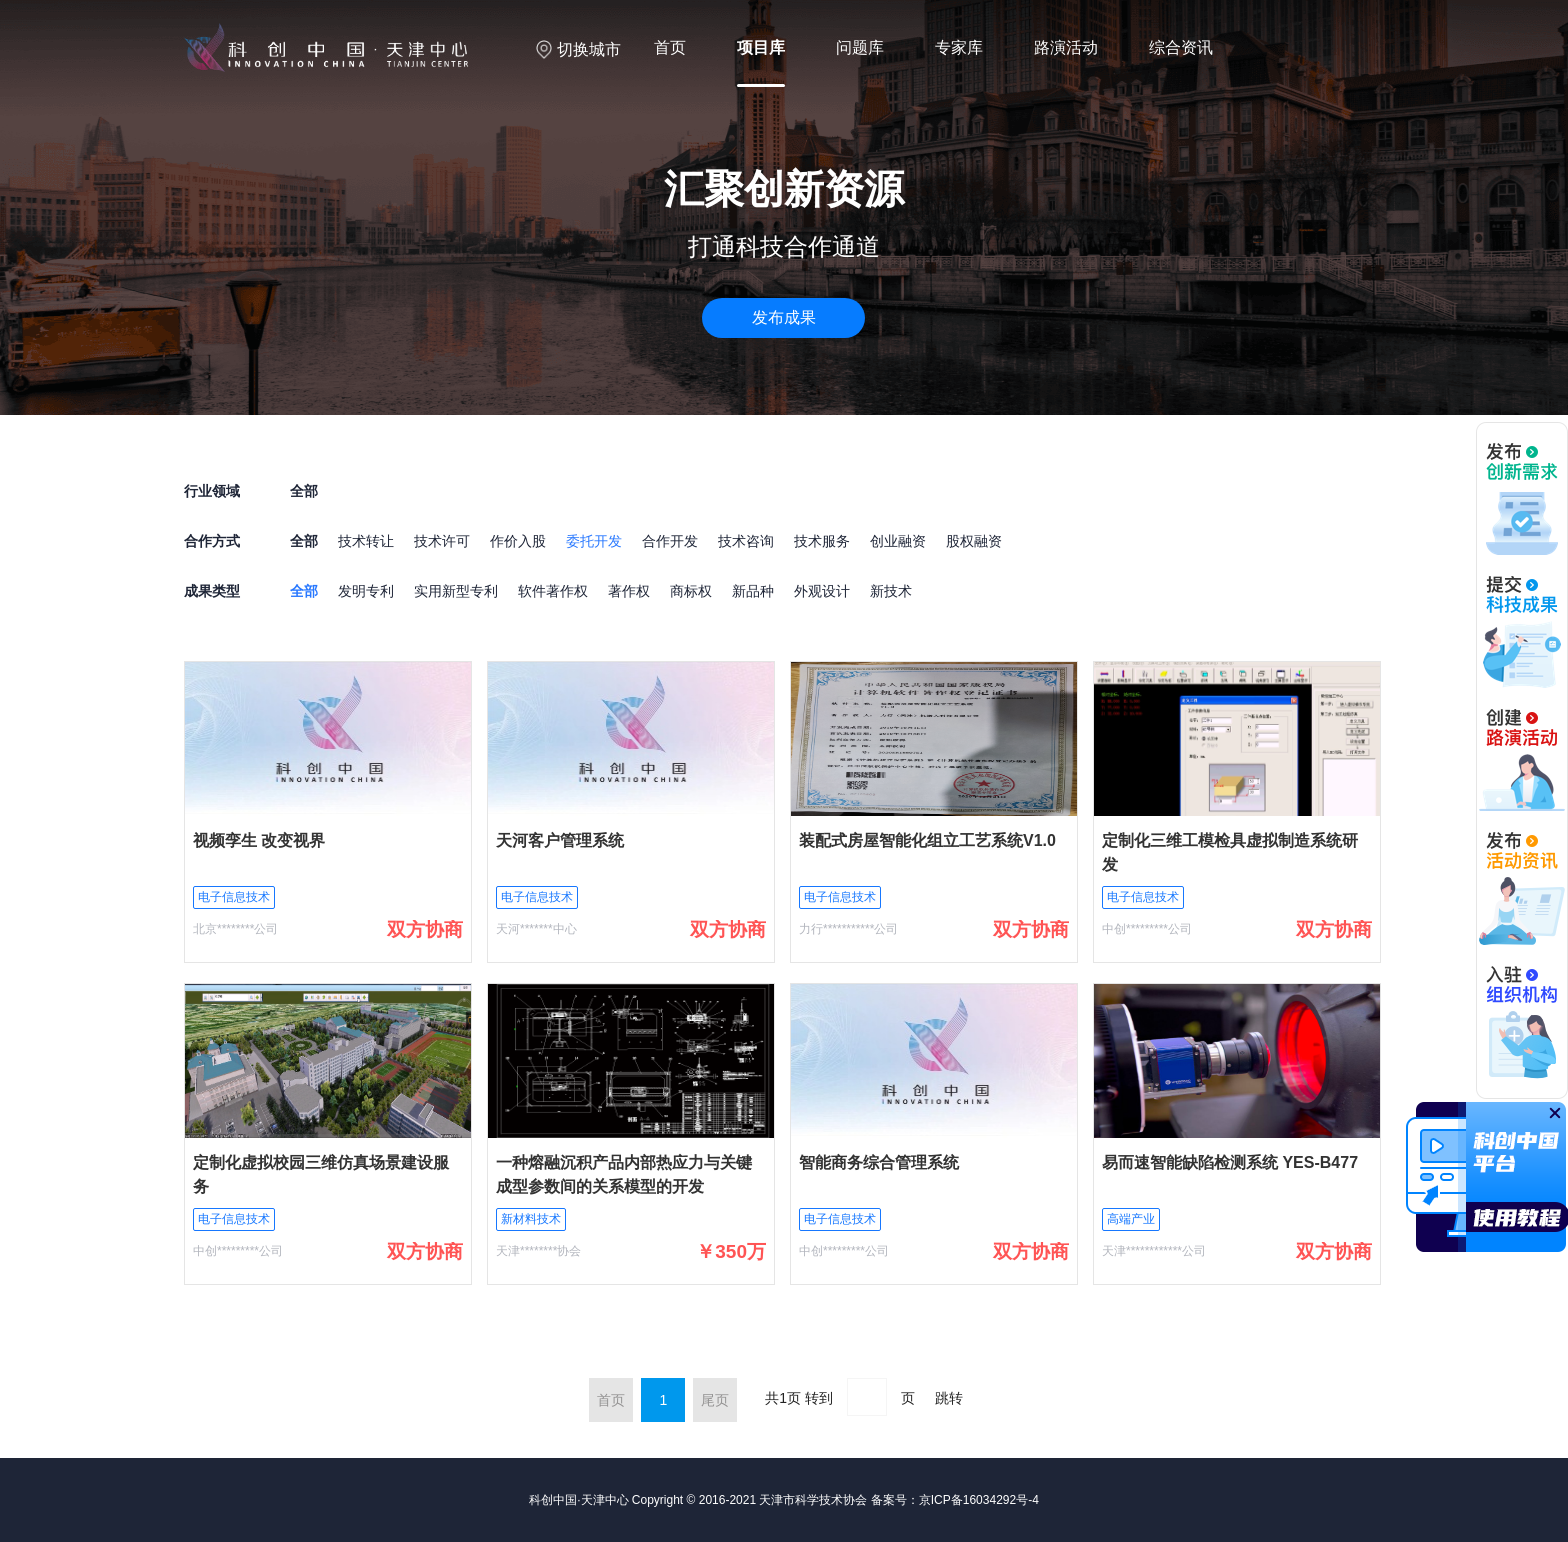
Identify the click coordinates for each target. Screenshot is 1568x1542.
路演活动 (1066, 47)
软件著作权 (553, 591)
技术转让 (366, 541)
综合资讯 (1181, 47)
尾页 (715, 1400)
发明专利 (366, 591)
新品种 (753, 591)
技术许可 (442, 541)
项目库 (761, 47)
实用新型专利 (456, 591)
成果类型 (212, 591)
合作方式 (212, 541)
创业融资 (898, 541)
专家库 (959, 47)
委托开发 (594, 541)
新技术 (891, 591)
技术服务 (822, 541)
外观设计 (822, 591)
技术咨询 (746, 541)
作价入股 (518, 541)
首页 (670, 47)
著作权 (629, 591)
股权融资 (974, 541)
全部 (304, 541)
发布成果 (784, 317)
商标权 (691, 591)
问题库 (860, 47)
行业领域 (212, 491)
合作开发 (670, 541)
